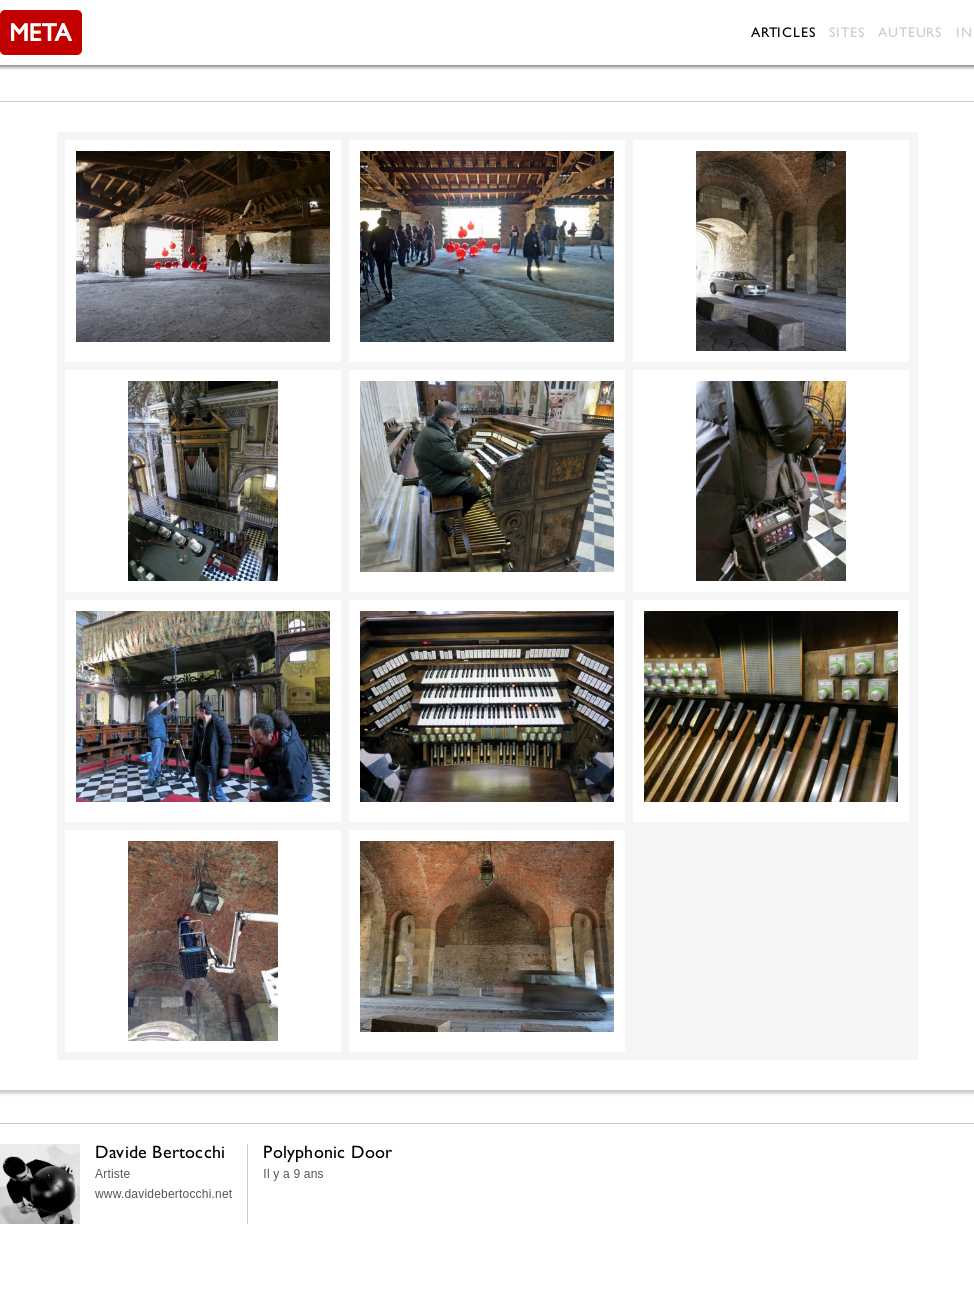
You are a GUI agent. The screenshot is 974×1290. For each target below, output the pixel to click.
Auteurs (910, 32)
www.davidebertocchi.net (163, 1194)
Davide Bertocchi (160, 1151)
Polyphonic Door (327, 1151)
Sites (846, 32)
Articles (783, 32)
